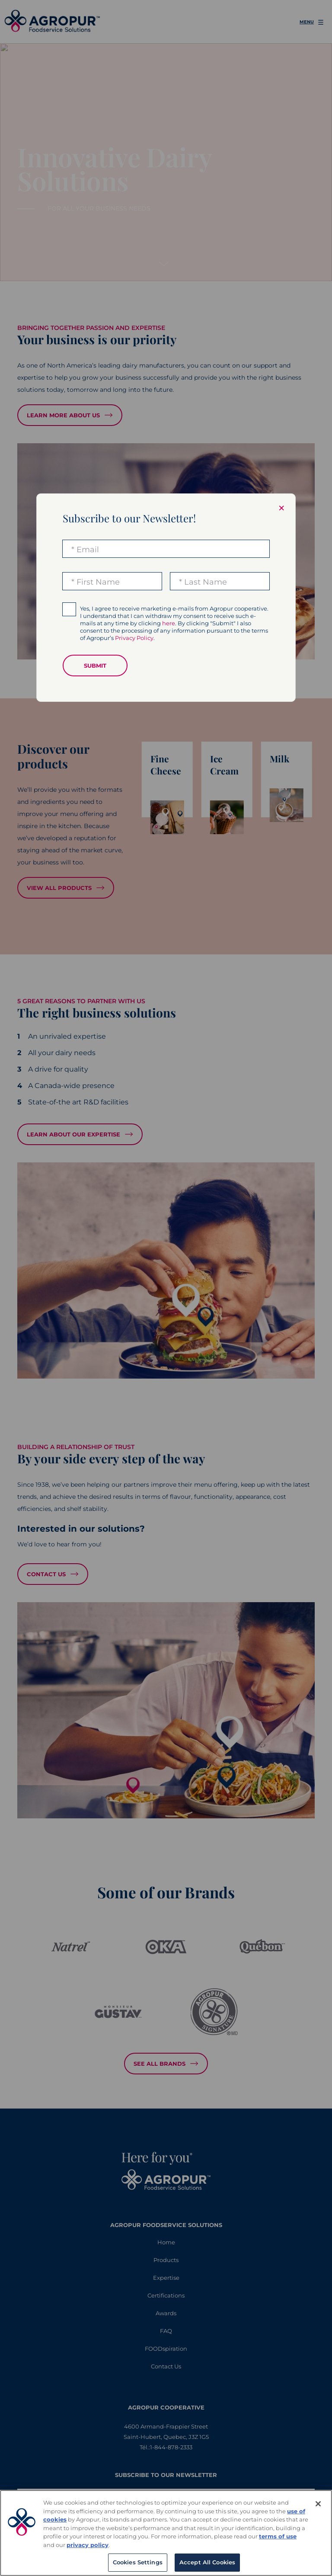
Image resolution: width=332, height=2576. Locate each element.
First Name (98, 582)
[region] (166, 2533)
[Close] (318, 2503)
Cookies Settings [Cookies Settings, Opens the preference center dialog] (138, 2562)
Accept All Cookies (207, 2562)
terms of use (278, 2536)
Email (88, 549)
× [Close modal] (281, 507)
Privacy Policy (134, 637)
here (168, 623)
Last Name (205, 582)
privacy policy (88, 2544)
